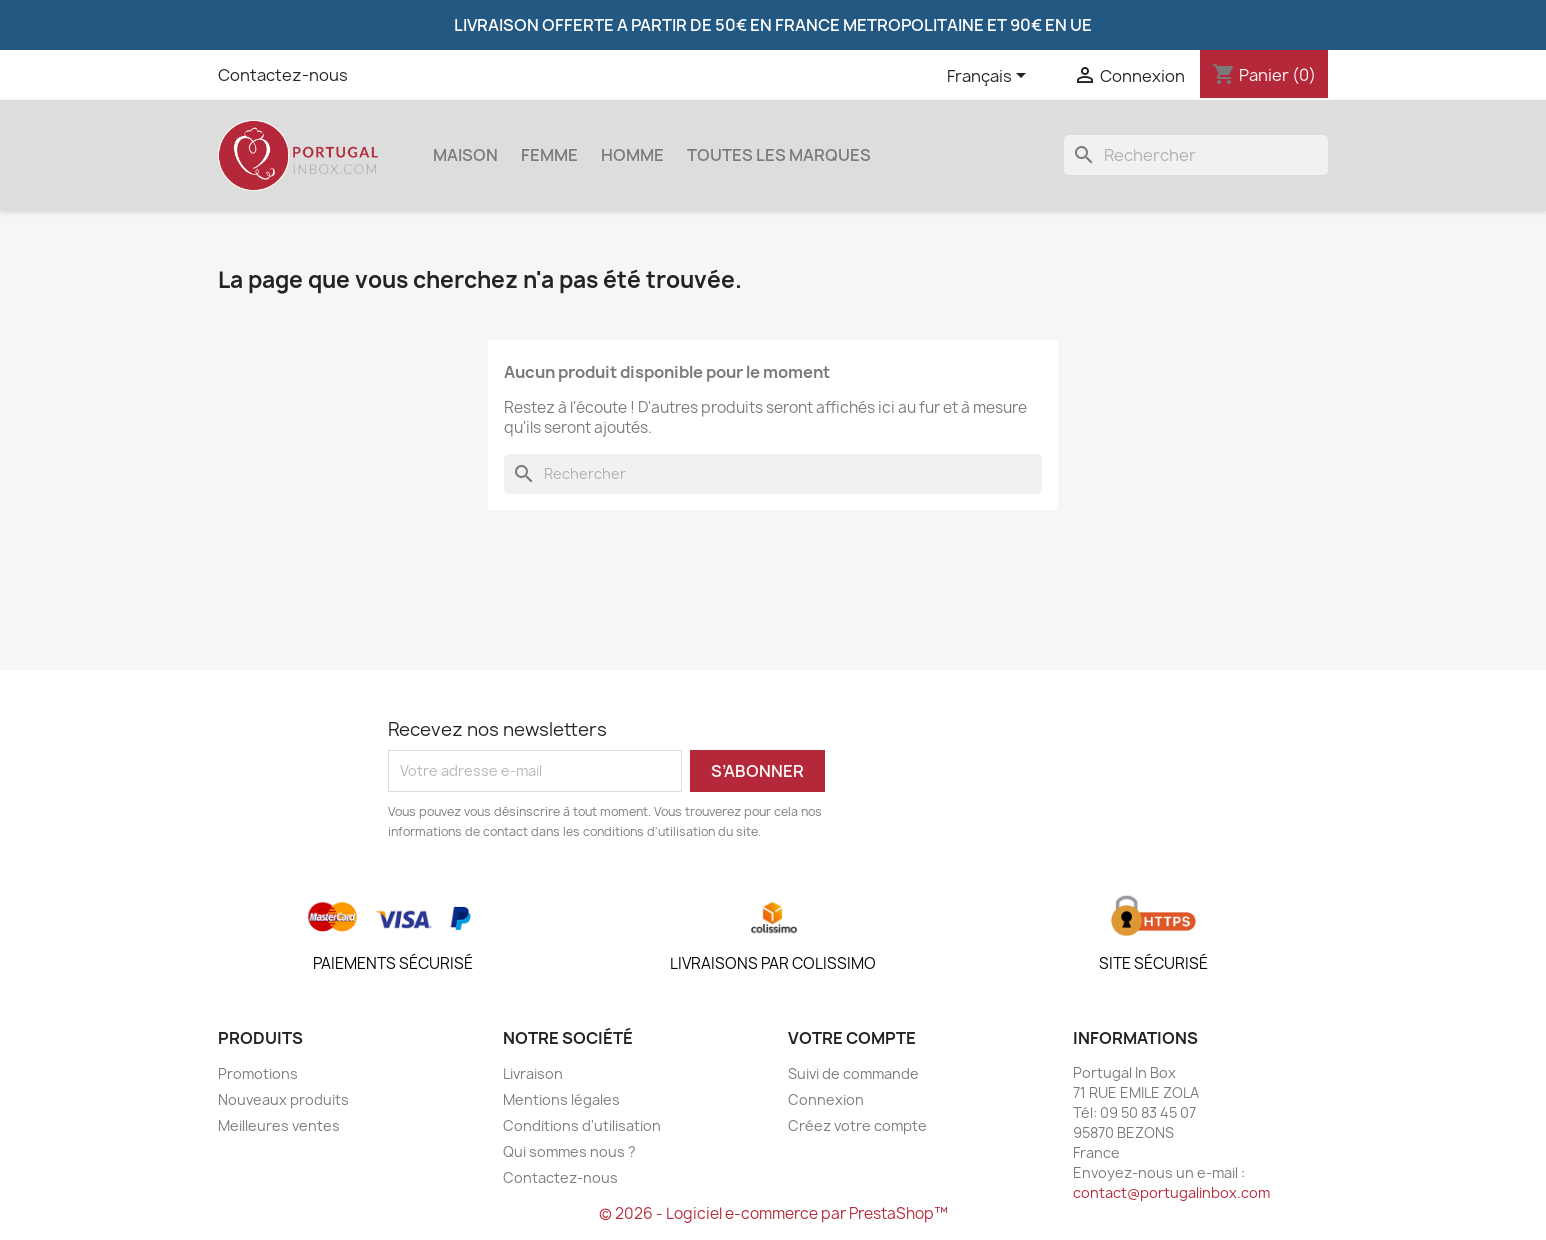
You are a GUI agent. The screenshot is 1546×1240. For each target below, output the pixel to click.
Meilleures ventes (279, 1125)
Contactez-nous (283, 75)
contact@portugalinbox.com (1171, 1192)
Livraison (533, 1073)
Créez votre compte (857, 1125)
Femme (549, 155)
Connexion (826, 1099)
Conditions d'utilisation (582, 1125)
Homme (632, 155)
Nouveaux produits (283, 1099)
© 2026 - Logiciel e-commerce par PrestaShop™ (773, 1213)
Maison (465, 155)
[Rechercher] (1196, 155)
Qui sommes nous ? (569, 1151)
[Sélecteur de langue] (990, 77)
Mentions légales (561, 1099)
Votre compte (852, 1038)
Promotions (258, 1073)
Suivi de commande (853, 1073)
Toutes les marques (779, 155)
